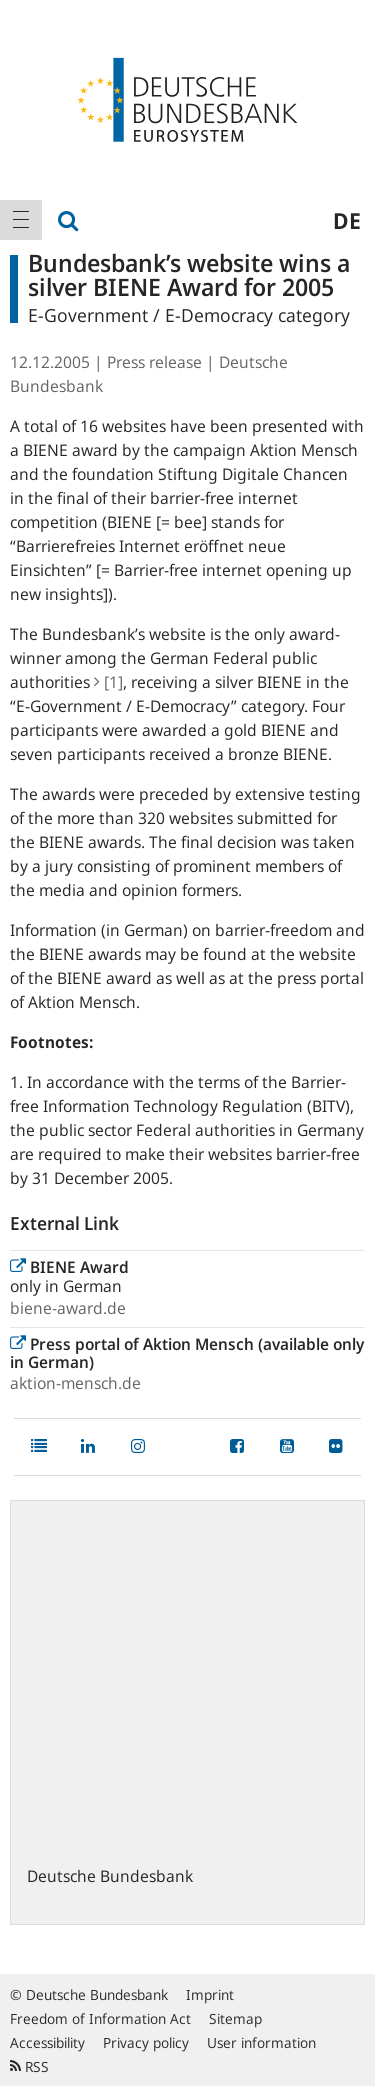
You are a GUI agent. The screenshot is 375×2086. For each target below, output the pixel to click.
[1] (108, 682)
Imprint (210, 1994)
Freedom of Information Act (100, 2018)
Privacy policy (146, 2042)
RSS (29, 2066)
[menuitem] (21, 220)
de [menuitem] (347, 220)
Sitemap (235, 2018)
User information (261, 2042)
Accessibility (47, 2042)
